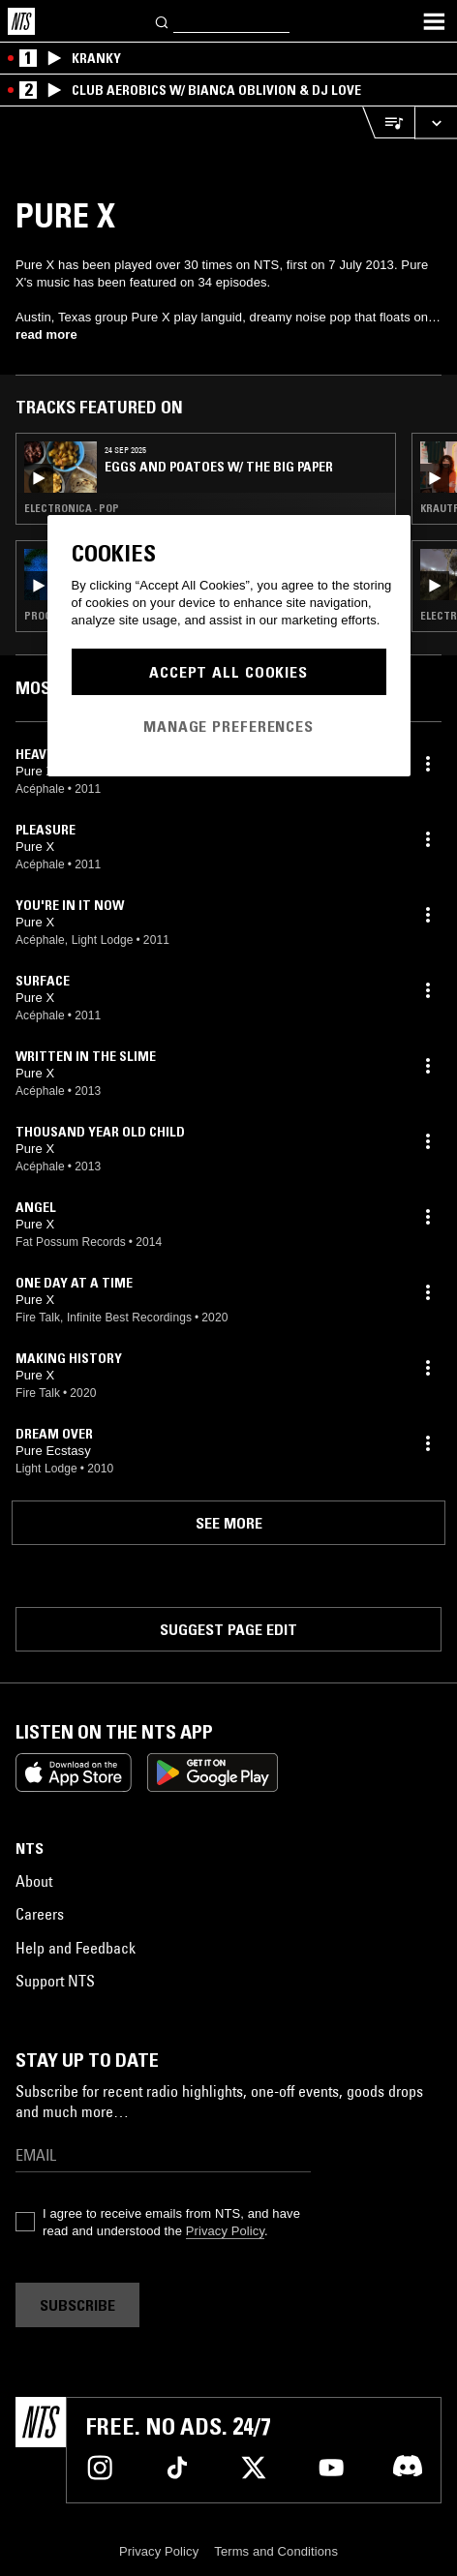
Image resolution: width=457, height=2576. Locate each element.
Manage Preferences (228, 726)
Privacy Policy (225, 2231)
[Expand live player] (435, 122)
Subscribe (77, 2305)
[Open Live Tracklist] (388, 122)
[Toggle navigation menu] (433, 21)
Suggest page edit (228, 1629)
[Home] (21, 21)
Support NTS (55, 1980)
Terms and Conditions (276, 2551)
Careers (39, 1914)
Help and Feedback (75, 1947)
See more (229, 1522)
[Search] (162, 21)
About (33, 1881)
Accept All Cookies (228, 672)
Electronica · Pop (71, 508)
